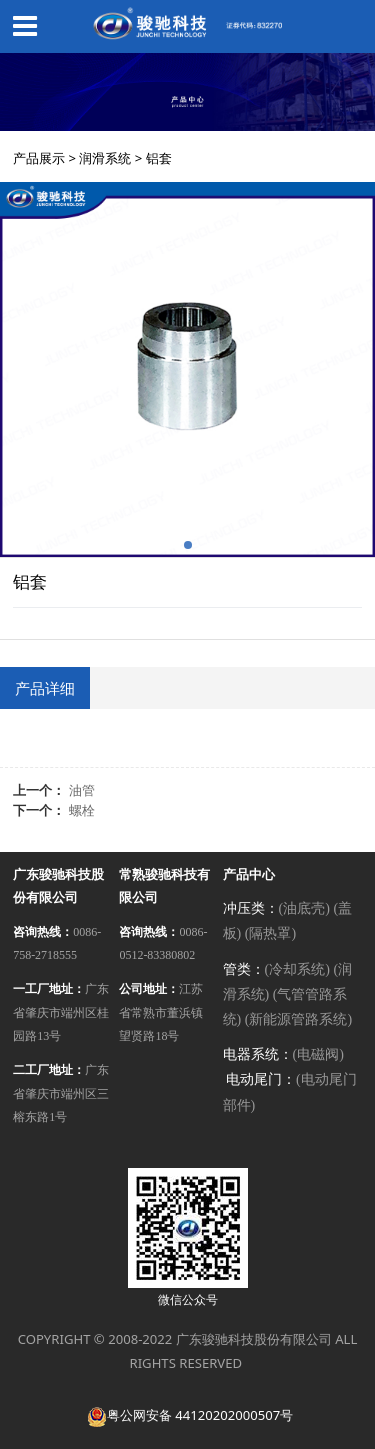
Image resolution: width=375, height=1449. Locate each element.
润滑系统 (105, 158)
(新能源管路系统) (298, 1019)
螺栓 (82, 810)
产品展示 (39, 158)
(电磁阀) (318, 1054)
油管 (82, 790)
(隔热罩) (270, 933)
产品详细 (45, 688)
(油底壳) (304, 908)
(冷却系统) (297, 969)
